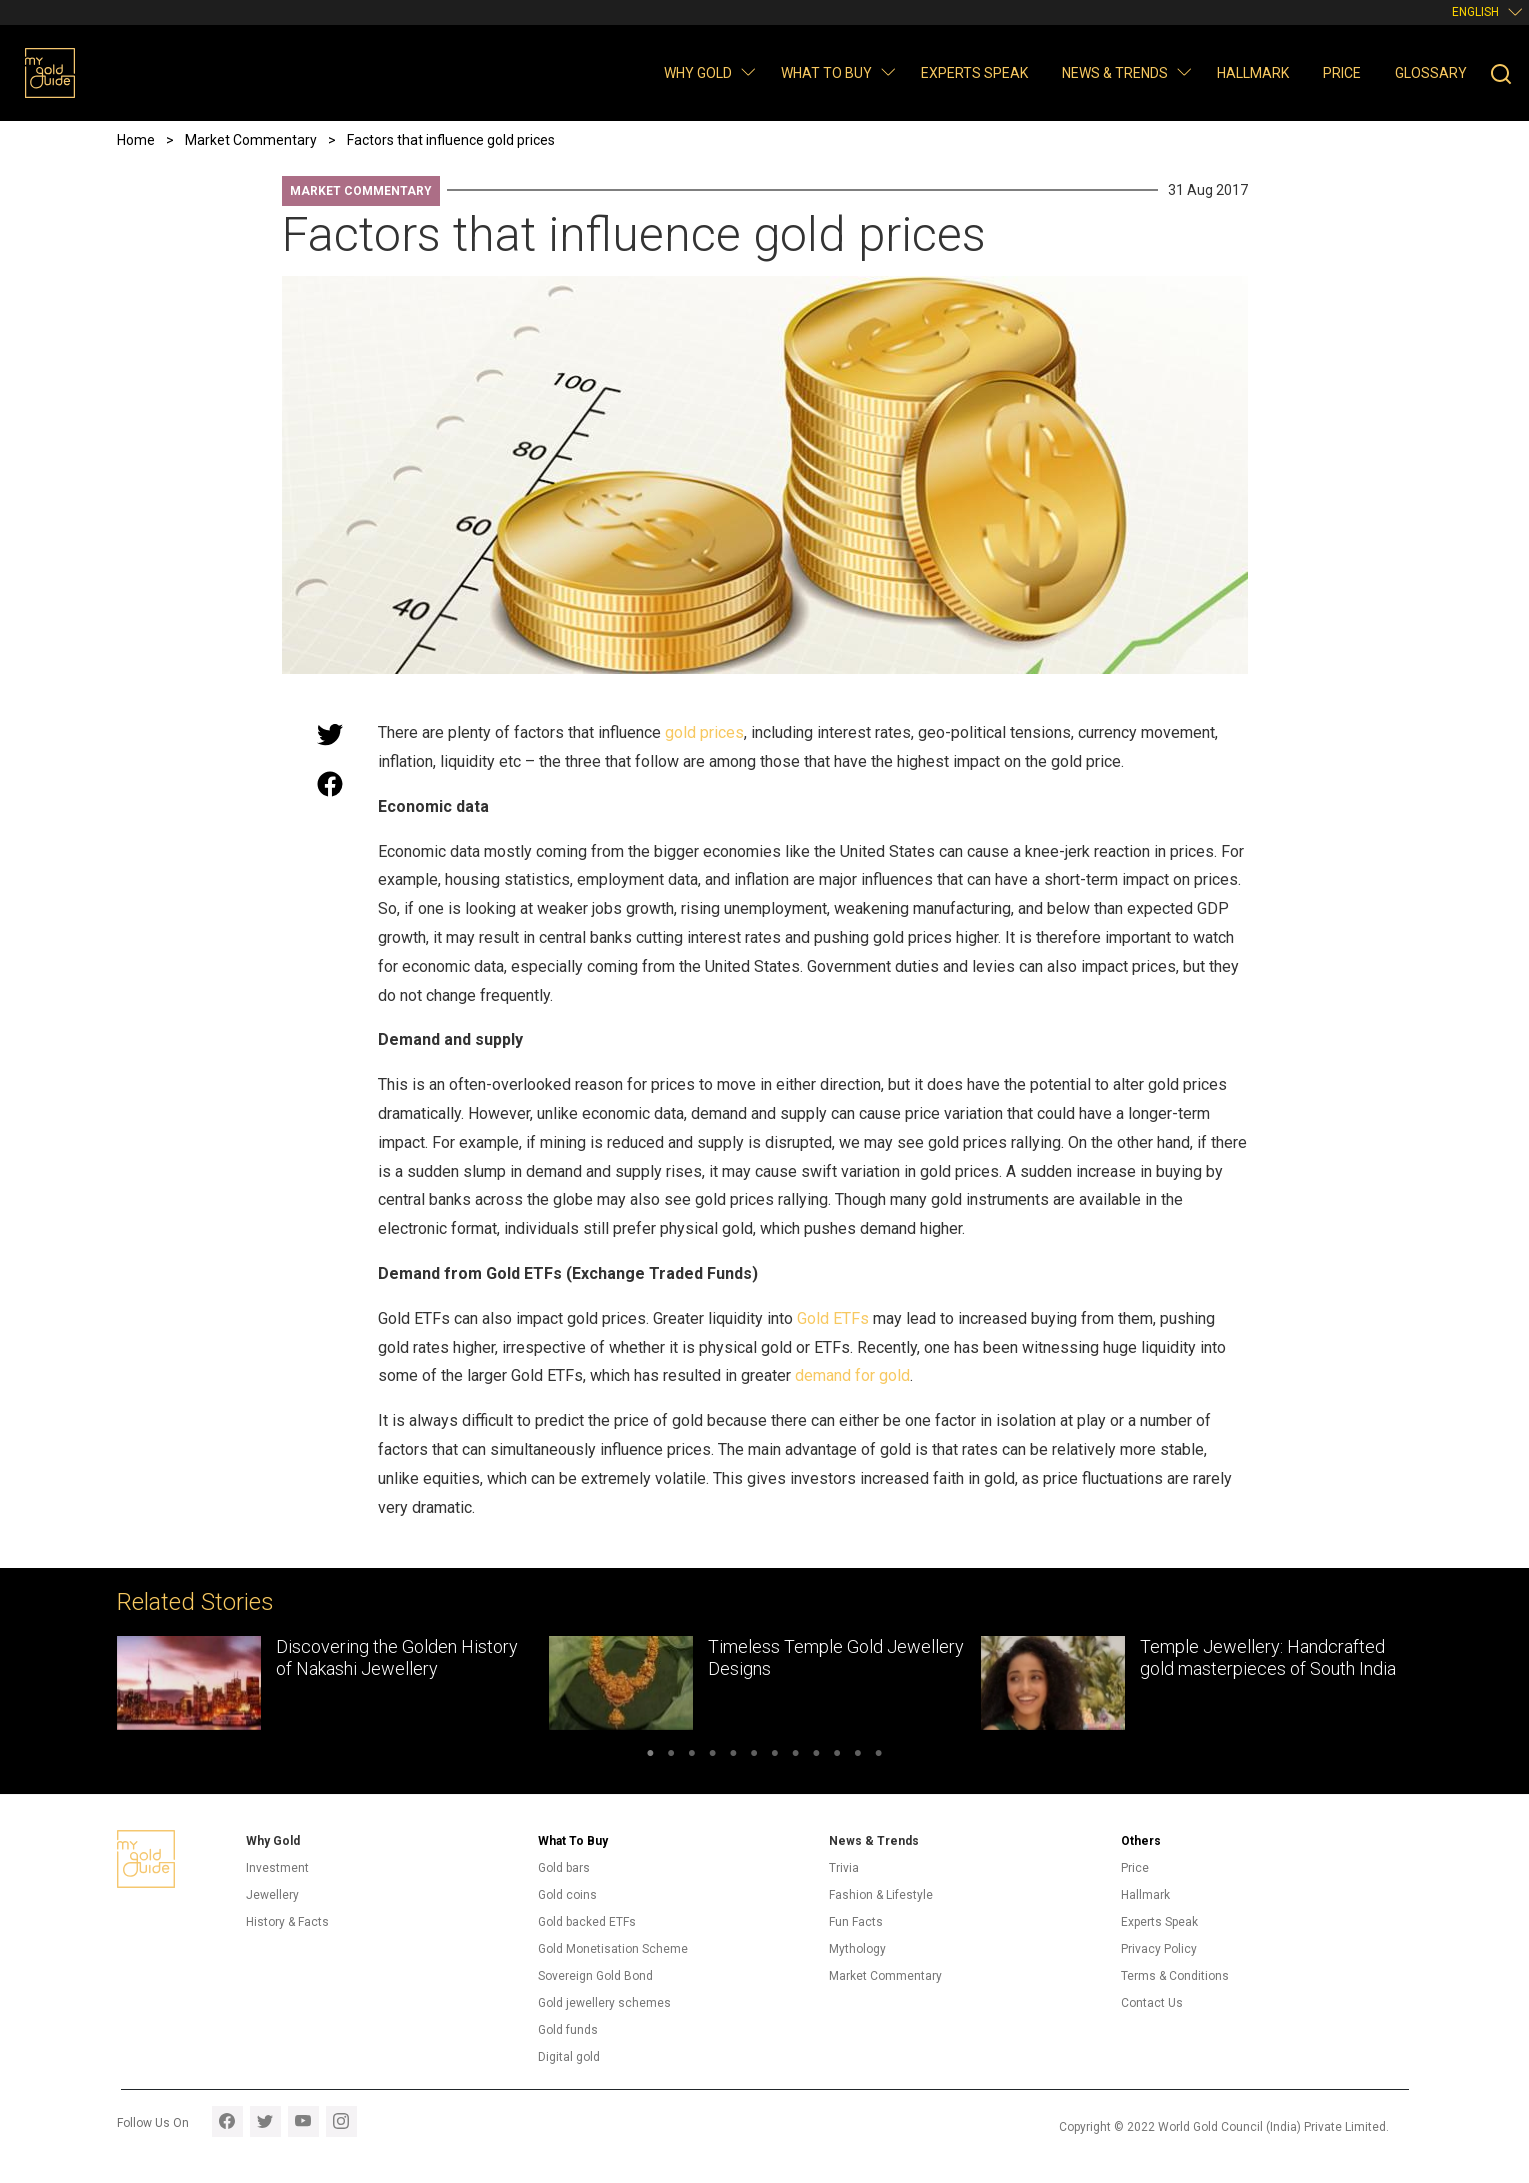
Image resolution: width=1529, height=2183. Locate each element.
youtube (303, 2121)
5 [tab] (733, 1757)
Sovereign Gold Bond (595, 1976)
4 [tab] (712, 1757)
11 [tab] (858, 1757)
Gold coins (567, 1895)
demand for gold (852, 1375)
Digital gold (569, 2057)
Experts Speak (974, 73)
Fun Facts (856, 1922)
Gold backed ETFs (587, 1922)
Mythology (857, 1949)
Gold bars (564, 1868)
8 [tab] (795, 1757)
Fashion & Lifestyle (881, 1895)
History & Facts (287, 1922)
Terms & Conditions (1175, 1976)
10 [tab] (837, 1757)
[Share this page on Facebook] (330, 784)
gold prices (704, 732)
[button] (747, 71)
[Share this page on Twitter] (330, 734)
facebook (227, 2121)
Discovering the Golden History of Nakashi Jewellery (397, 1657)
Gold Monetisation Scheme (613, 1949)
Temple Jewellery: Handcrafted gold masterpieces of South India (1268, 1657)
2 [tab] (671, 1757)
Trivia (844, 1868)
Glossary (1431, 73)
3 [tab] (691, 1757)
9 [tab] (816, 1757)
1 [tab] (650, 1757)
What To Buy (573, 1841)
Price (1342, 73)
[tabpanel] (333, 1683)
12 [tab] (878, 1757)
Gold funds (568, 2030)
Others (1141, 1841)
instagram (341, 2121)
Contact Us (1152, 2003)
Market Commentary (361, 191)
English (1475, 12)
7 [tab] (775, 1757)
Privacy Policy (1159, 1949)
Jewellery (272, 1895)
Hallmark (1253, 73)
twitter (265, 2121)
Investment (277, 1868)
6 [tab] (754, 1757)
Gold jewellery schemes (604, 2003)
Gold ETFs (833, 1318)
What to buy (826, 73)
